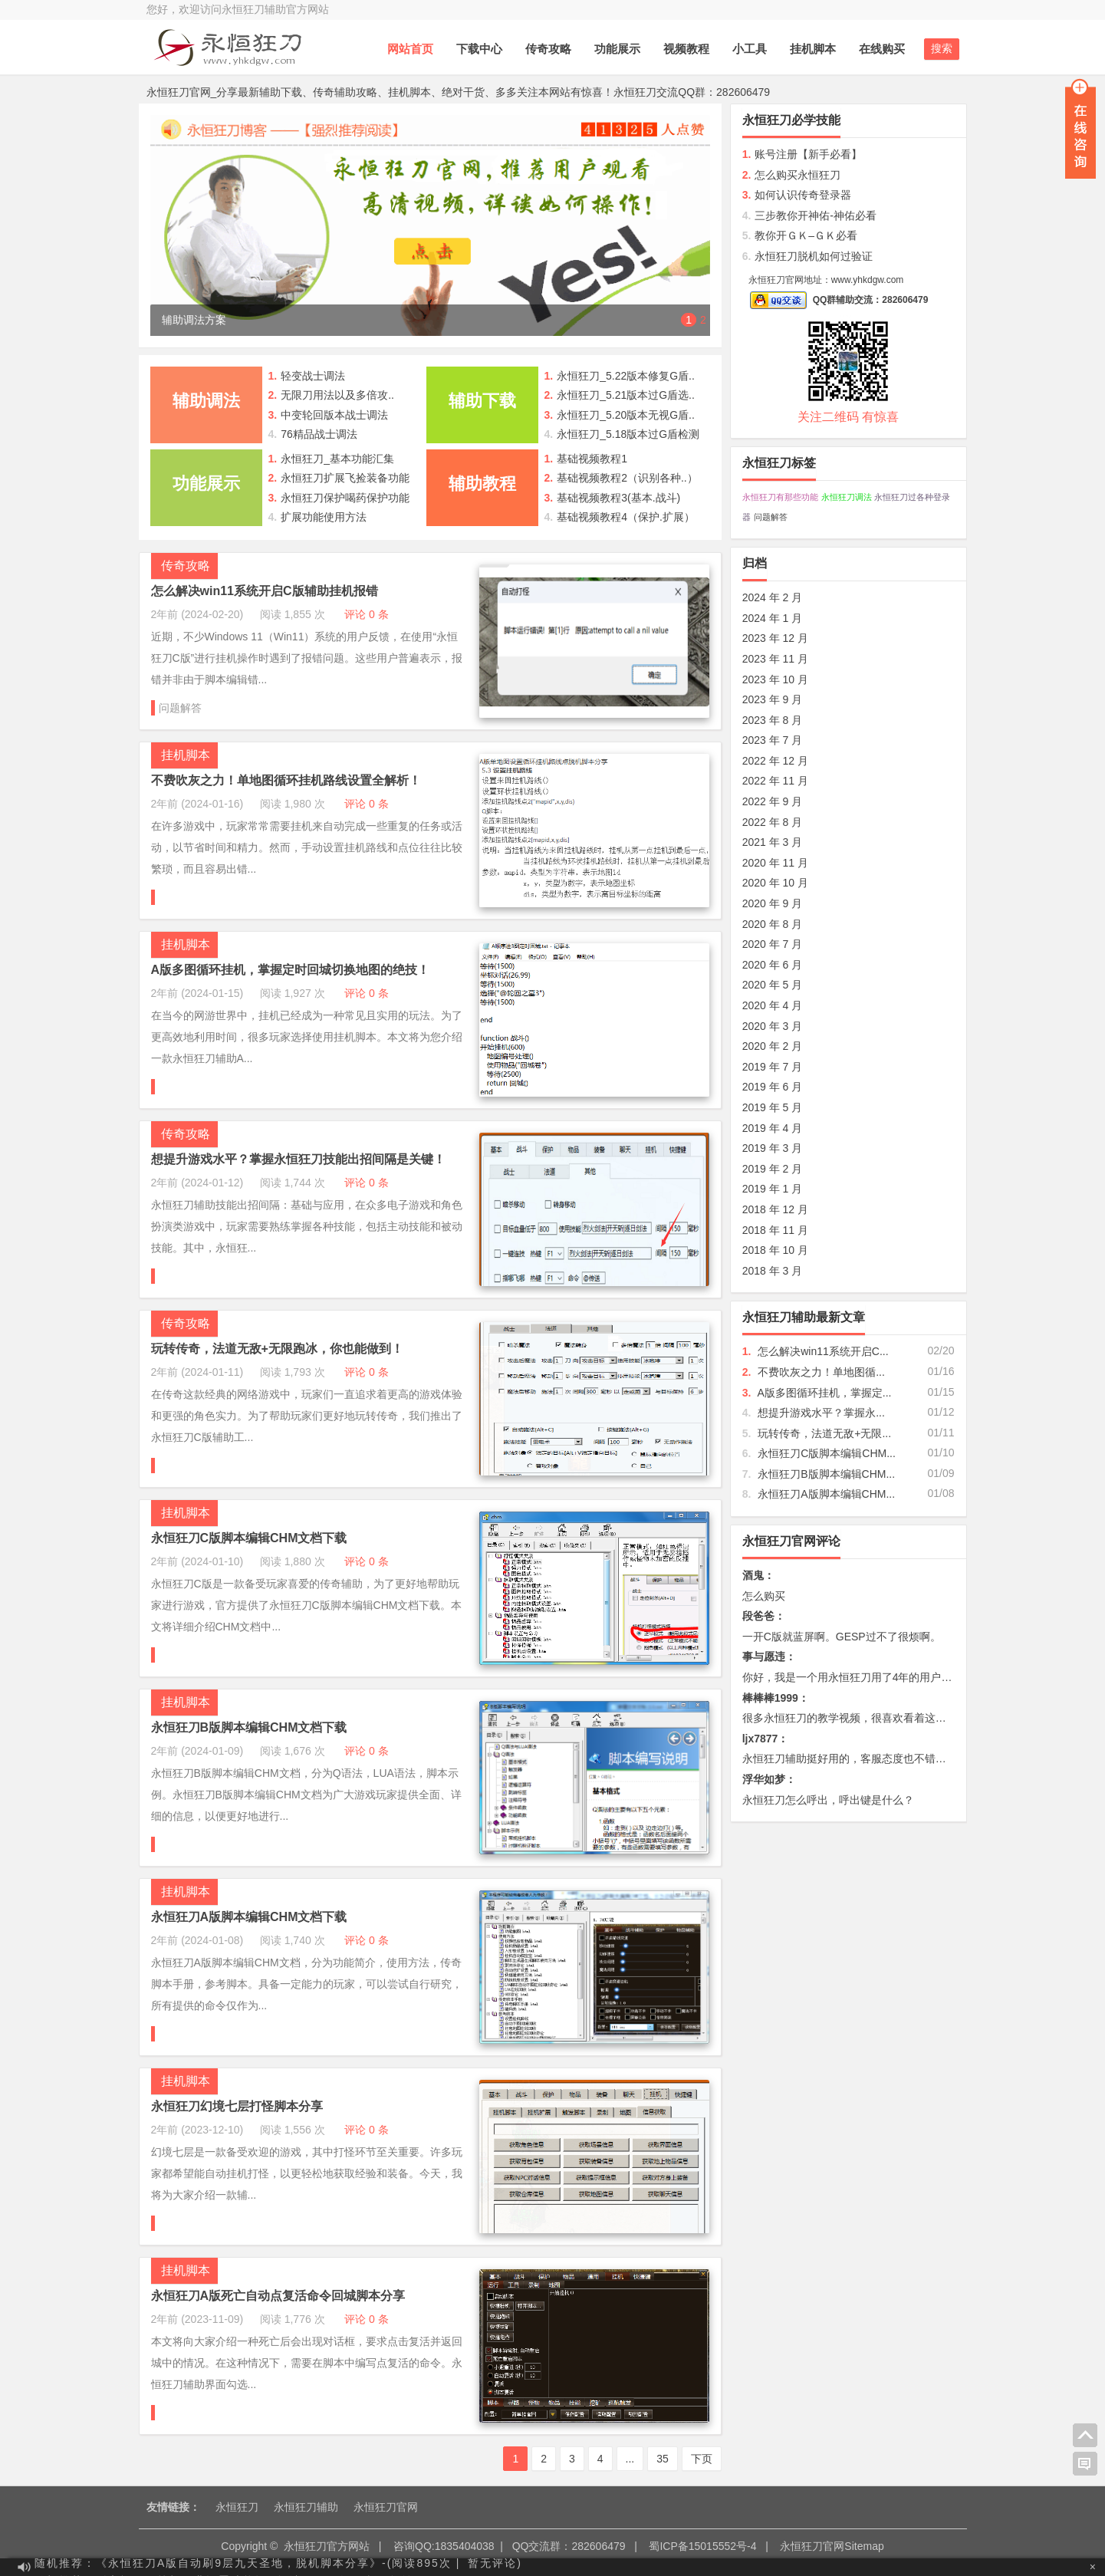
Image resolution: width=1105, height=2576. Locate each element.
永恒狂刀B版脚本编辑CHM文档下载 (249, 1727)
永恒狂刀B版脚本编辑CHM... (826, 1474)
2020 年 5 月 (772, 985)
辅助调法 (206, 400)
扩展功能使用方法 (324, 517)
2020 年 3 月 (772, 1026)
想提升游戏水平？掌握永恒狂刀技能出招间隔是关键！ (298, 1159)
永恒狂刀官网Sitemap (831, 2546)
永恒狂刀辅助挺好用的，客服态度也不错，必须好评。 (871, 1758)
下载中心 (479, 48)
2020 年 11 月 (775, 863)
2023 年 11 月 (775, 659)
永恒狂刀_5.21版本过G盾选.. (626, 395)
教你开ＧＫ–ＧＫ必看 (799, 235)
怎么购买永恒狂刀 (791, 175)
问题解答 (180, 708)
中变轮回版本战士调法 (334, 415)
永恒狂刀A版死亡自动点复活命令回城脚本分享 (278, 2295)
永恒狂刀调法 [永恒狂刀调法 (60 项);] (846, 497)
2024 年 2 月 (772, 597)
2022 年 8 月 (772, 822)
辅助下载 (482, 400)
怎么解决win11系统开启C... (823, 1351)
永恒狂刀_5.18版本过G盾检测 (628, 434)
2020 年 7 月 (772, 944)
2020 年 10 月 (775, 883)
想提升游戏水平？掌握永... (821, 1412)
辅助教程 (482, 483)
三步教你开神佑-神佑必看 (809, 215)
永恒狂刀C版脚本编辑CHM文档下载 (249, 1538)
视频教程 (686, 48)
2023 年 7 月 (772, 740)
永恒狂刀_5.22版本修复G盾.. (626, 376)
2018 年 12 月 (775, 1209)
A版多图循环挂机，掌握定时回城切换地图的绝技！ (290, 969)
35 (662, 2459)
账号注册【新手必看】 (802, 154)
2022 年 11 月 (775, 781)
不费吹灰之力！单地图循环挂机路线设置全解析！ (286, 780)
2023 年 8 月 (772, 720)
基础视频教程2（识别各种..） (627, 478)
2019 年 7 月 (772, 1067)
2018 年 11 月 (775, 1230)
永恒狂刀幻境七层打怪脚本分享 (237, 2106)
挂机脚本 (813, 48)
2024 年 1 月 (772, 618)
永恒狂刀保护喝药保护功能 (345, 498)
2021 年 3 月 (772, 842)
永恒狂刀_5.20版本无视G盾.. (626, 415)
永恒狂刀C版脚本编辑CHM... (827, 1453)
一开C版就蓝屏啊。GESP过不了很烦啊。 (841, 1636)
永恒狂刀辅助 (306, 2507)
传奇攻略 (548, 48)
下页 (701, 2459)
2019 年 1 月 (772, 1189)
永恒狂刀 (236, 2507)
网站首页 (410, 48)
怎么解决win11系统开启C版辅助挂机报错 (264, 590)
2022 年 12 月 (775, 761)
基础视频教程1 (592, 458)
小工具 (749, 48)
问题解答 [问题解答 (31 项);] (771, 516)
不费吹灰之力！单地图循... (821, 1372)
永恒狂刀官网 (386, 2507)
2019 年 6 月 (772, 1087)
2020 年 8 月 (772, 924)
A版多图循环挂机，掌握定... (824, 1393)
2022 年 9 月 (772, 801)
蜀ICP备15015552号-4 (702, 2546)
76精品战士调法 (319, 434)
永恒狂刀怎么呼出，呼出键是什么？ (828, 1800)
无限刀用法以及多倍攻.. (337, 395)
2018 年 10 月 (775, 1250)
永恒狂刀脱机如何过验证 (807, 256)
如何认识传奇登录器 (797, 195)
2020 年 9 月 (772, 903)
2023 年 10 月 (775, 679)
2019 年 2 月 (772, 1169)
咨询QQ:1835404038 (444, 2546)
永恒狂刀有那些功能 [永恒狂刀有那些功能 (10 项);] (780, 497)
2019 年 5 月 (772, 1107)
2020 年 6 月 (772, 965)
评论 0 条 (366, 614)
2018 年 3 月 (772, 1271)
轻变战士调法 (313, 376)
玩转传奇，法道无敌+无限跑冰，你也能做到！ (277, 1348)
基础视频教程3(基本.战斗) (618, 498)
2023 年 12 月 (775, 638)
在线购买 (882, 48)
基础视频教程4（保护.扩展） (626, 517)
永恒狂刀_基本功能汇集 (337, 458)
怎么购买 (763, 1596)
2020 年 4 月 (772, 1005)
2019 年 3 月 (772, 1148)
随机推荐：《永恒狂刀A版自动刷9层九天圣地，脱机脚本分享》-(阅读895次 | (247, 2567)
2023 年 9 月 (772, 699)
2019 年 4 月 (772, 1128)
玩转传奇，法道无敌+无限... (824, 1433)
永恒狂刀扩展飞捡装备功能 (345, 478)
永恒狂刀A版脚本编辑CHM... (826, 1494)
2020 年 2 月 (772, 1046)
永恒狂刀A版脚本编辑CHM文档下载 (249, 1916)
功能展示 (617, 48)
